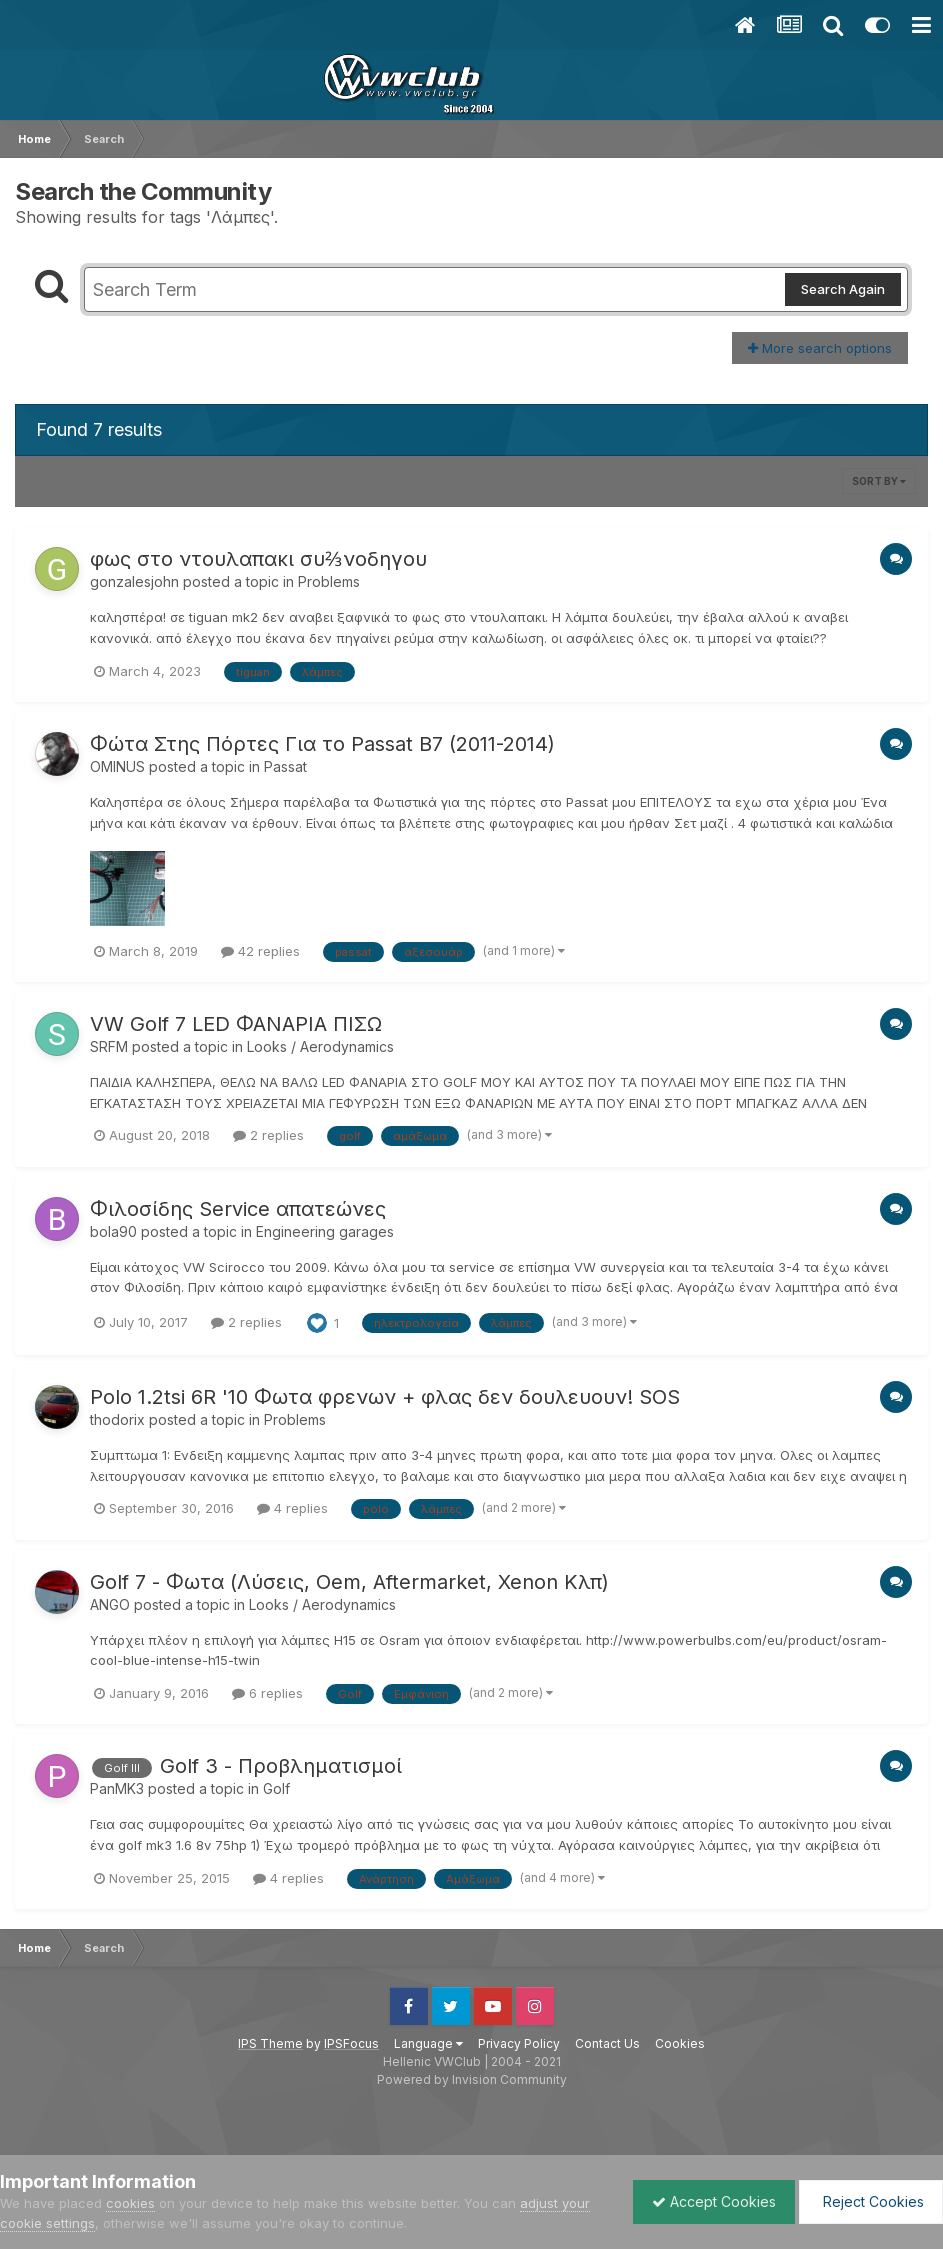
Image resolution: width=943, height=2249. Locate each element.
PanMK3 (117, 1788)
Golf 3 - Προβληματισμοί (281, 1766)
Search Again (843, 289)
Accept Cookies (709, 2201)
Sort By (879, 481)
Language (428, 2043)
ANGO (110, 1604)
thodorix (117, 1419)
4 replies (292, 1508)
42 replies (260, 951)
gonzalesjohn (134, 581)
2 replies (268, 1135)
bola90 (113, 1231)
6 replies (267, 1693)
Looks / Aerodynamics (320, 1046)
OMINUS (117, 766)
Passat (285, 766)
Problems (329, 581)
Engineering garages (325, 1231)
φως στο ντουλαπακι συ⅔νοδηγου (258, 559)
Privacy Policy (519, 2043)
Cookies (680, 2043)
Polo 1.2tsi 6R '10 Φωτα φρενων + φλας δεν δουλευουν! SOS (385, 1397)
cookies (130, 2203)
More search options (820, 348)
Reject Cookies (869, 2201)
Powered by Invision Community (472, 2079)
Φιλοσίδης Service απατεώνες (238, 1209)
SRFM (109, 1046)
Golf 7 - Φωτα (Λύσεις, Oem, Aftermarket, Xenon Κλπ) (349, 1582)
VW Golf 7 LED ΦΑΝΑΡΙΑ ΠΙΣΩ (236, 1024)
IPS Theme (270, 2043)
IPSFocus (351, 2043)
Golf (276, 1788)
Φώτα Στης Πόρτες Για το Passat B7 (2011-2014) (322, 744)
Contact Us (607, 2043)
